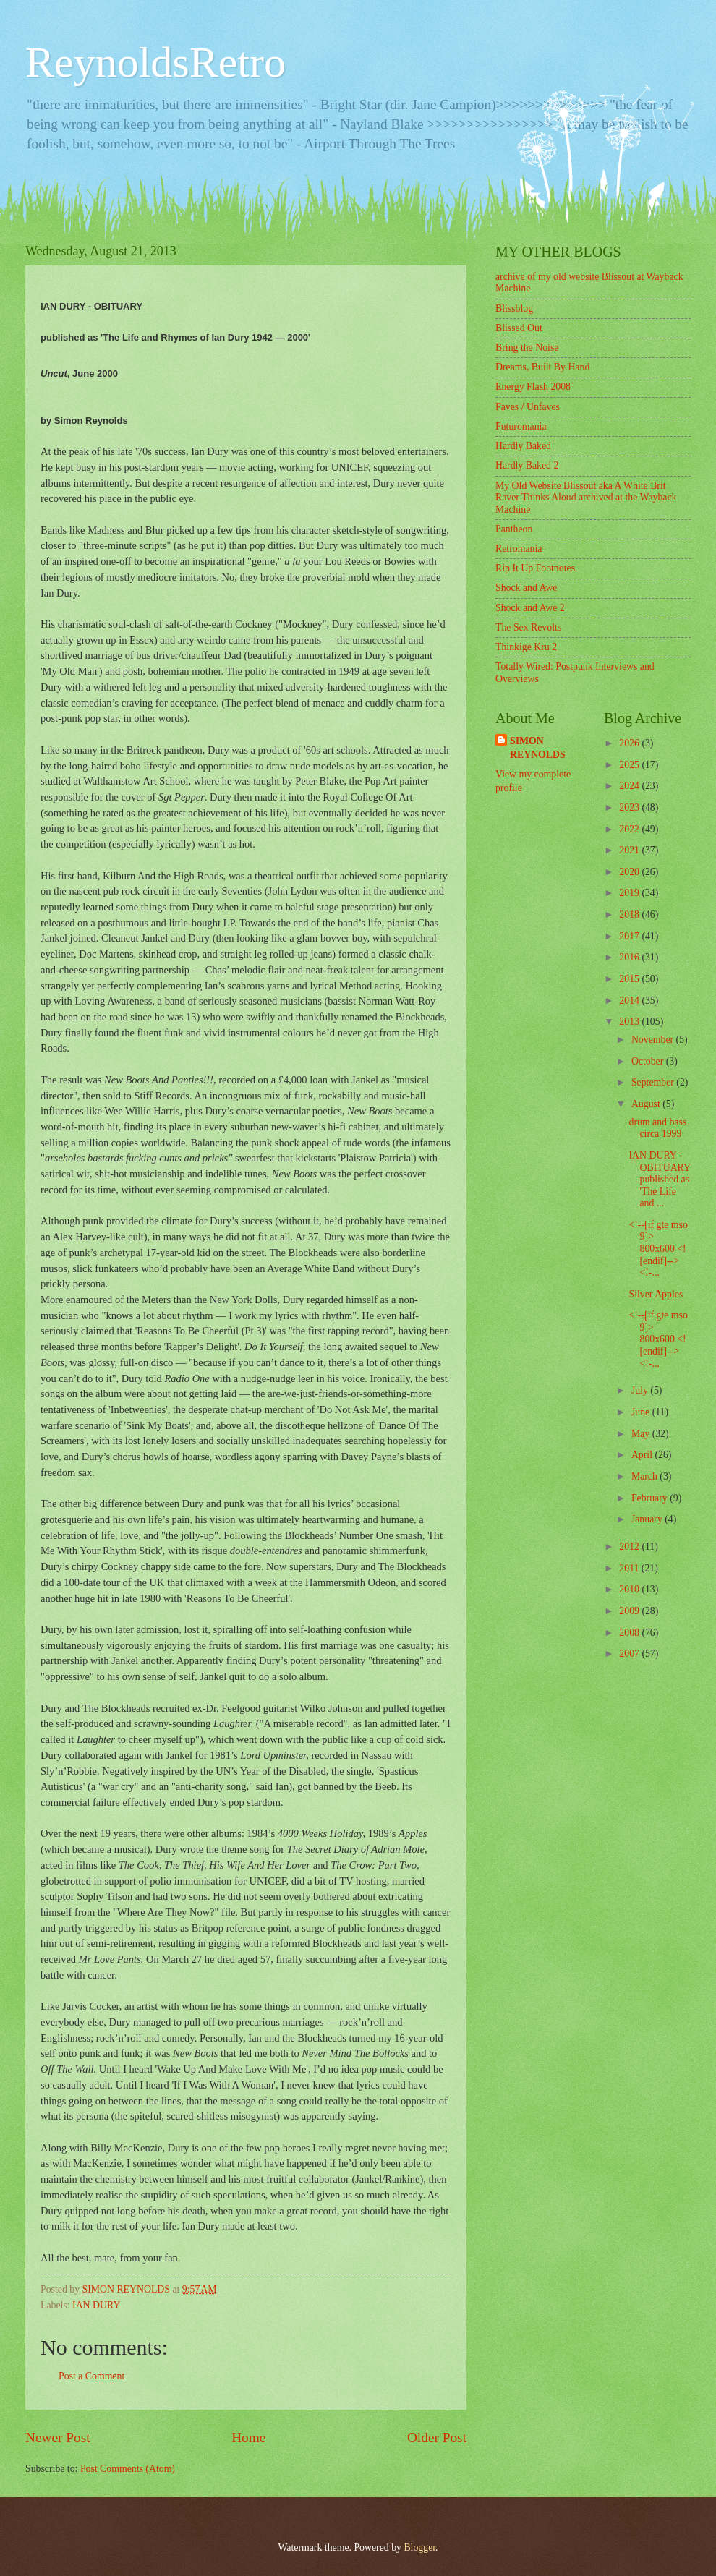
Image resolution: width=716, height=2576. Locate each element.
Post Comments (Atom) (127, 2468)
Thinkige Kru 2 (526, 646)
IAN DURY (96, 2305)
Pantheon (513, 529)
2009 (630, 1610)
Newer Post (57, 2437)
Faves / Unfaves (527, 406)
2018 (630, 914)
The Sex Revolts (528, 627)
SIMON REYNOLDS (538, 747)
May (641, 1433)
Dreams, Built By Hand (542, 367)
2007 (630, 1653)
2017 (630, 936)
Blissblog (514, 308)
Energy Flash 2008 (533, 386)
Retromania (518, 548)
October (648, 1061)
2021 (630, 850)
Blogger (419, 2547)
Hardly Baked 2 (526, 465)
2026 (630, 743)
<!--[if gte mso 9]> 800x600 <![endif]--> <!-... (657, 1248)
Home (248, 2437)
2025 (630, 764)
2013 (630, 1021)
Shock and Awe (526, 587)
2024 (630, 785)
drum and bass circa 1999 (657, 1128)
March (645, 1476)
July (640, 1390)
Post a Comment (91, 2376)
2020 (630, 871)
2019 (630, 892)
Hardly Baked (523, 445)
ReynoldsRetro (155, 62)
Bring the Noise (526, 347)
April (643, 1454)
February (650, 1498)
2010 (630, 1589)
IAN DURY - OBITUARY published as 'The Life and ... (659, 1179)
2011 (630, 1568)
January (648, 1519)
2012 (630, 1546)
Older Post (436, 2437)
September (653, 1082)
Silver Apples (655, 1294)
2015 (630, 978)
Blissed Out (518, 328)
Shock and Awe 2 (530, 607)
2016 (630, 957)
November (653, 1039)
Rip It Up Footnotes (535, 568)
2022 (630, 829)
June (641, 1412)
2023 (630, 807)
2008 (630, 1632)
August (646, 1104)
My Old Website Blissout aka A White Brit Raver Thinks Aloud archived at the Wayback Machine (586, 497)
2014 (630, 1000)
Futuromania (521, 426)
